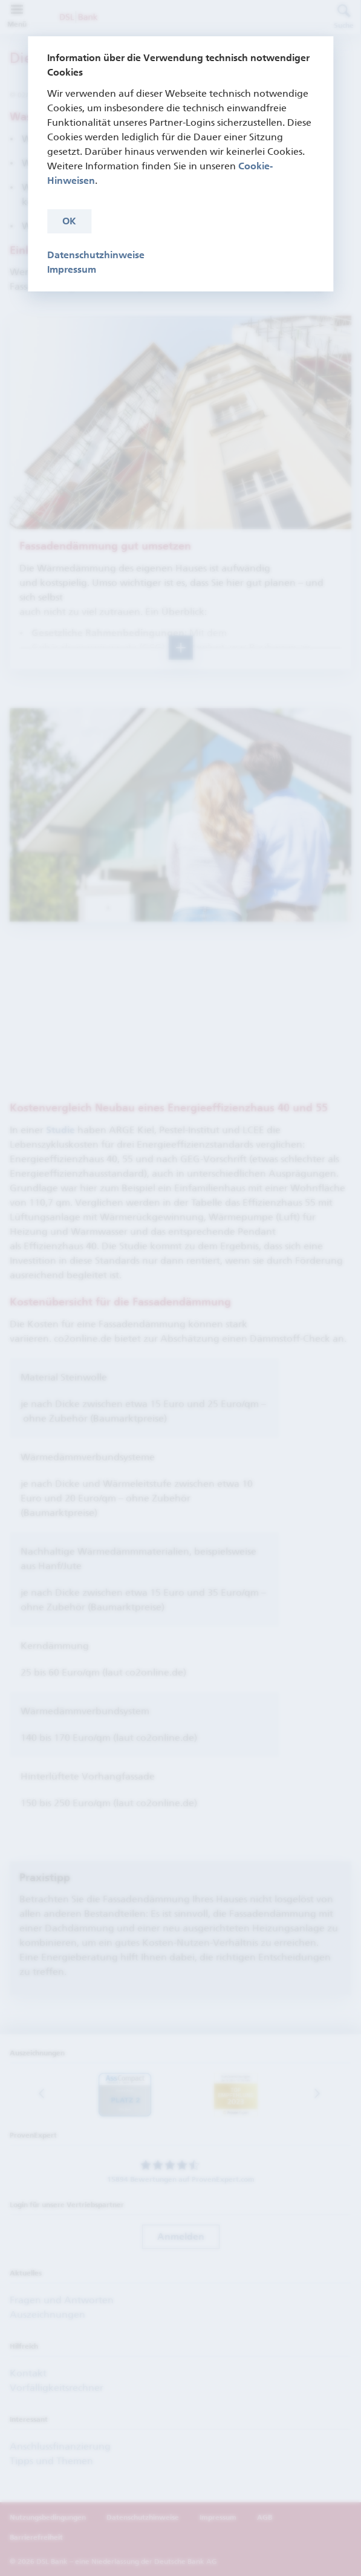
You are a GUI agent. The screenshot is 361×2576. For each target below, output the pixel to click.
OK (69, 221)
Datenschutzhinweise (96, 255)
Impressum (71, 269)
